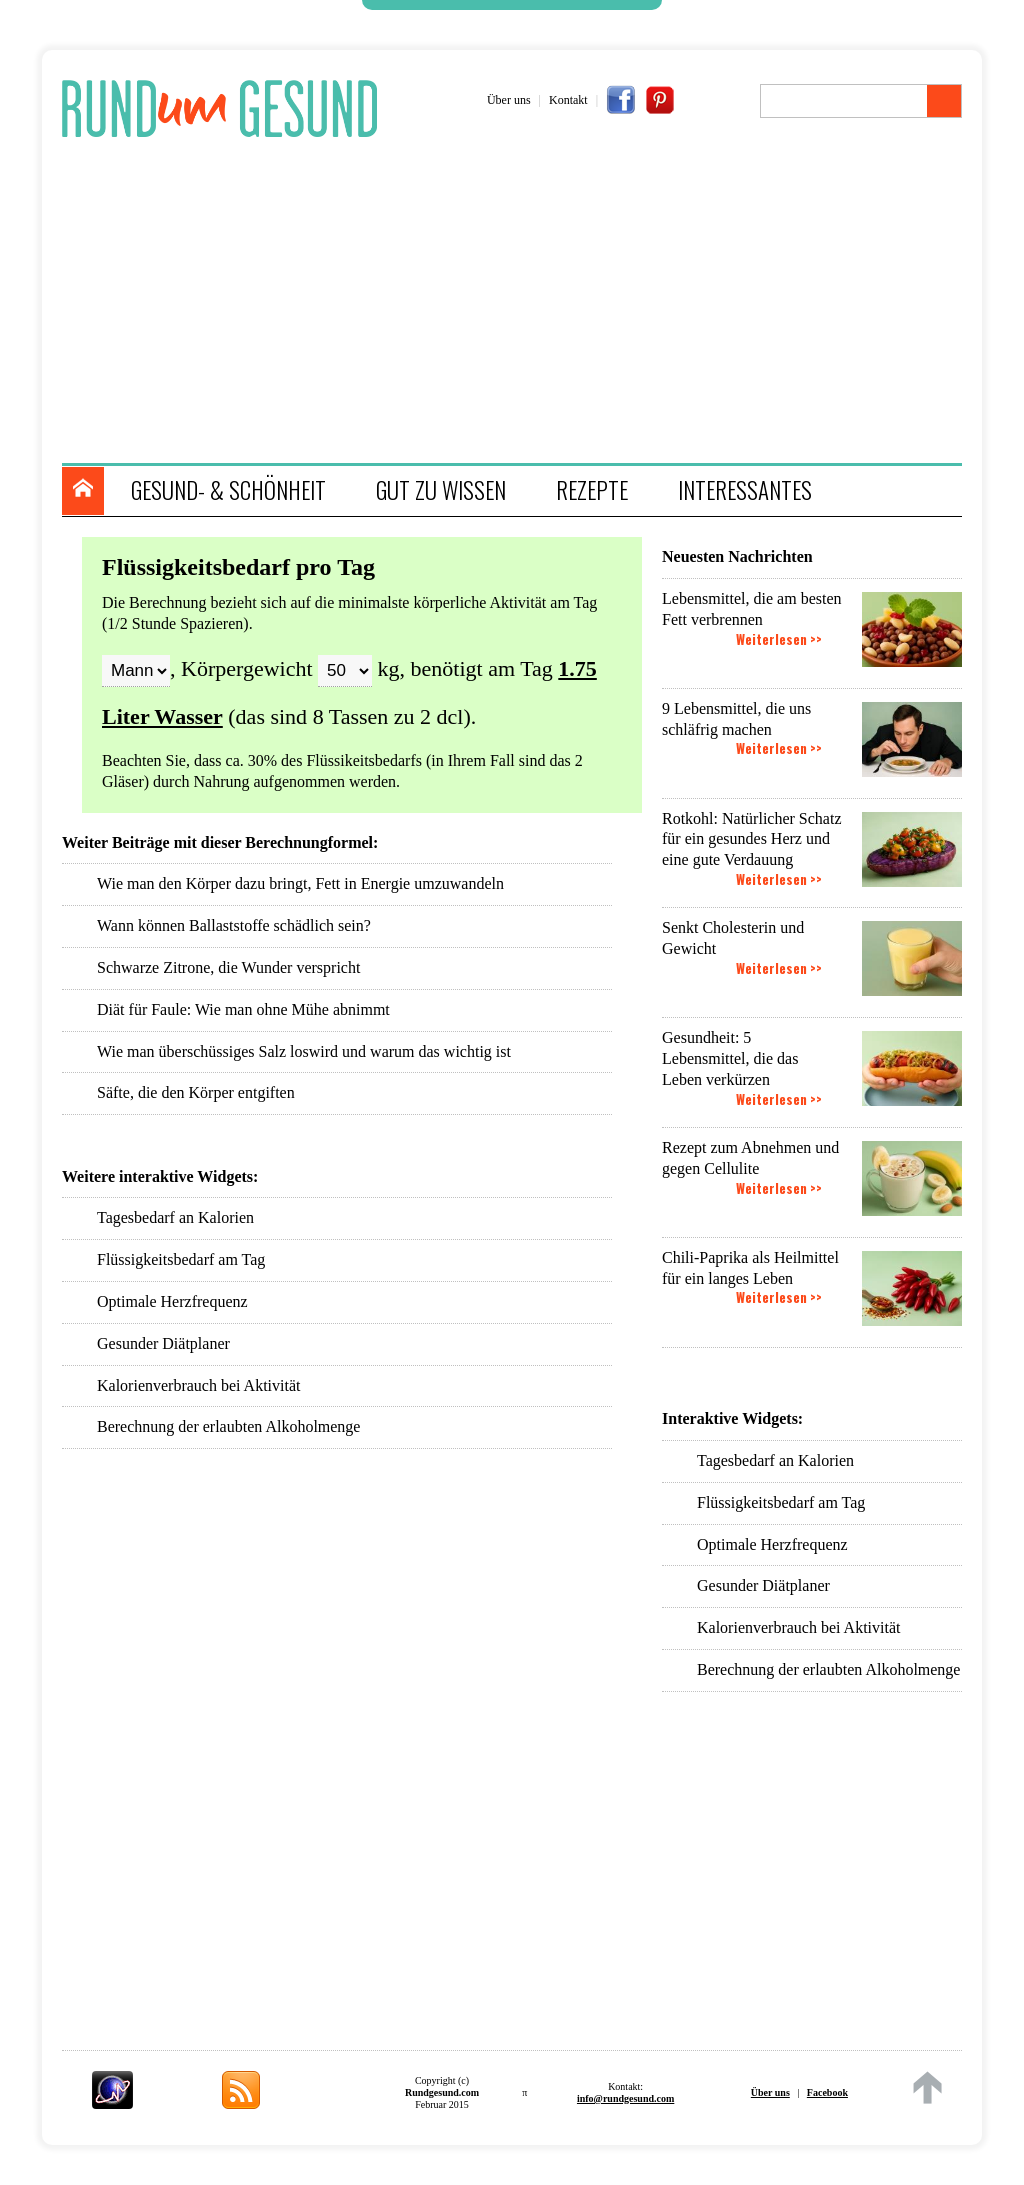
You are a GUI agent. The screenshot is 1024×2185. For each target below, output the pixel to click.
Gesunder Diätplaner (763, 1585)
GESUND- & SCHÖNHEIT (228, 490)
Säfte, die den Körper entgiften (196, 1092)
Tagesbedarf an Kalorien (775, 1460)
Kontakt (568, 100)
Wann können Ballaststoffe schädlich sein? (234, 925)
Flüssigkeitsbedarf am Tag (781, 1502)
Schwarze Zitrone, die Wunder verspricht (228, 967)
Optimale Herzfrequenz (772, 1544)
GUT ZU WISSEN (441, 490)
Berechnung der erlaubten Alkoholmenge (828, 1669)
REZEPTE (592, 490)
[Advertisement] (522, 303)
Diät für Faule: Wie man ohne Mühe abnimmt (243, 1009)
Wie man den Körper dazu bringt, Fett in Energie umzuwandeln (300, 883)
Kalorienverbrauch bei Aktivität (798, 1627)
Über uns (509, 100)
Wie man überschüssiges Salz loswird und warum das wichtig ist (304, 1051)
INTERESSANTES (745, 490)
